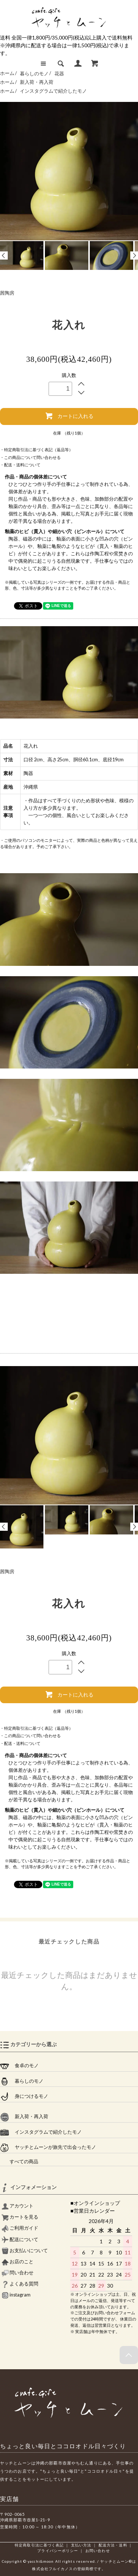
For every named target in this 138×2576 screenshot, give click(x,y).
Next (134, 255)
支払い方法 (81, 2545)
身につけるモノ (24, 2096)
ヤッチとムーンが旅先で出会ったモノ (48, 2147)
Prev (4, 255)
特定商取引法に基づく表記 (39, 2545)
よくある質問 (19, 2284)
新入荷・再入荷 (36, 82)
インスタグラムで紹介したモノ (53, 91)
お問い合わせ (97, 2550)
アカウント (17, 2206)
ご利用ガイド (19, 2228)
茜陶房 (7, 293)
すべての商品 (19, 2161)
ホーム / (8, 73)
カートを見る (19, 2217)
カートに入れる (69, 415)
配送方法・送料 (113, 2545)
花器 (59, 73)
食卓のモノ (19, 2066)
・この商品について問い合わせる (30, 457)
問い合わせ (17, 2272)
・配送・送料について (20, 464)
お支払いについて (24, 2250)
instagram (16, 2295)
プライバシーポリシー (57, 2550)
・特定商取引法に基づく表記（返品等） (36, 449)
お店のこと (17, 2261)
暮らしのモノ (34, 73)
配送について (19, 2239)
